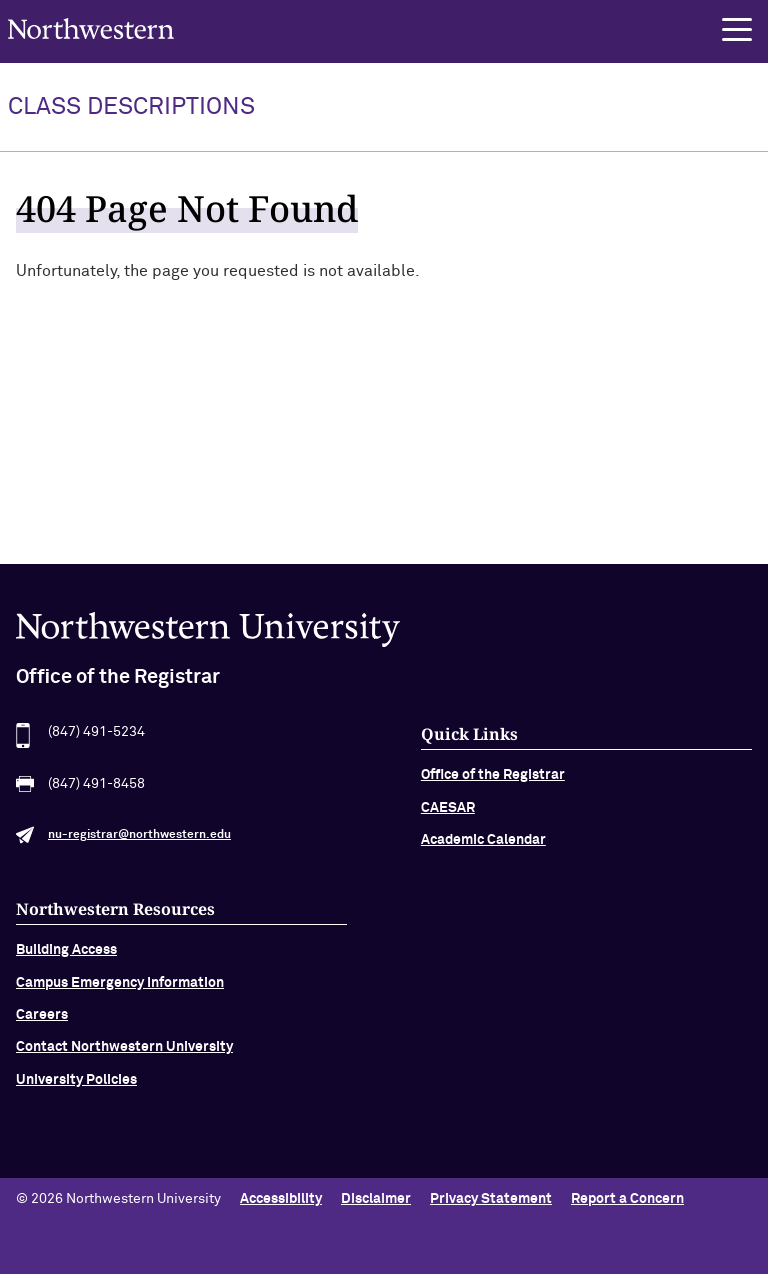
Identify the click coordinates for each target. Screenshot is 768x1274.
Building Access (66, 959)
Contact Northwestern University (124, 1056)
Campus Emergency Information (120, 991)
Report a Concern (627, 1199)
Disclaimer (376, 1199)
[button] (737, 30)
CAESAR (448, 817)
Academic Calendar (483, 849)
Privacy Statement (491, 1199)
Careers (42, 1024)
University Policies (76, 1089)
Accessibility (281, 1199)
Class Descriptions (131, 107)
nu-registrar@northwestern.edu (139, 844)
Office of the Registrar (493, 784)
